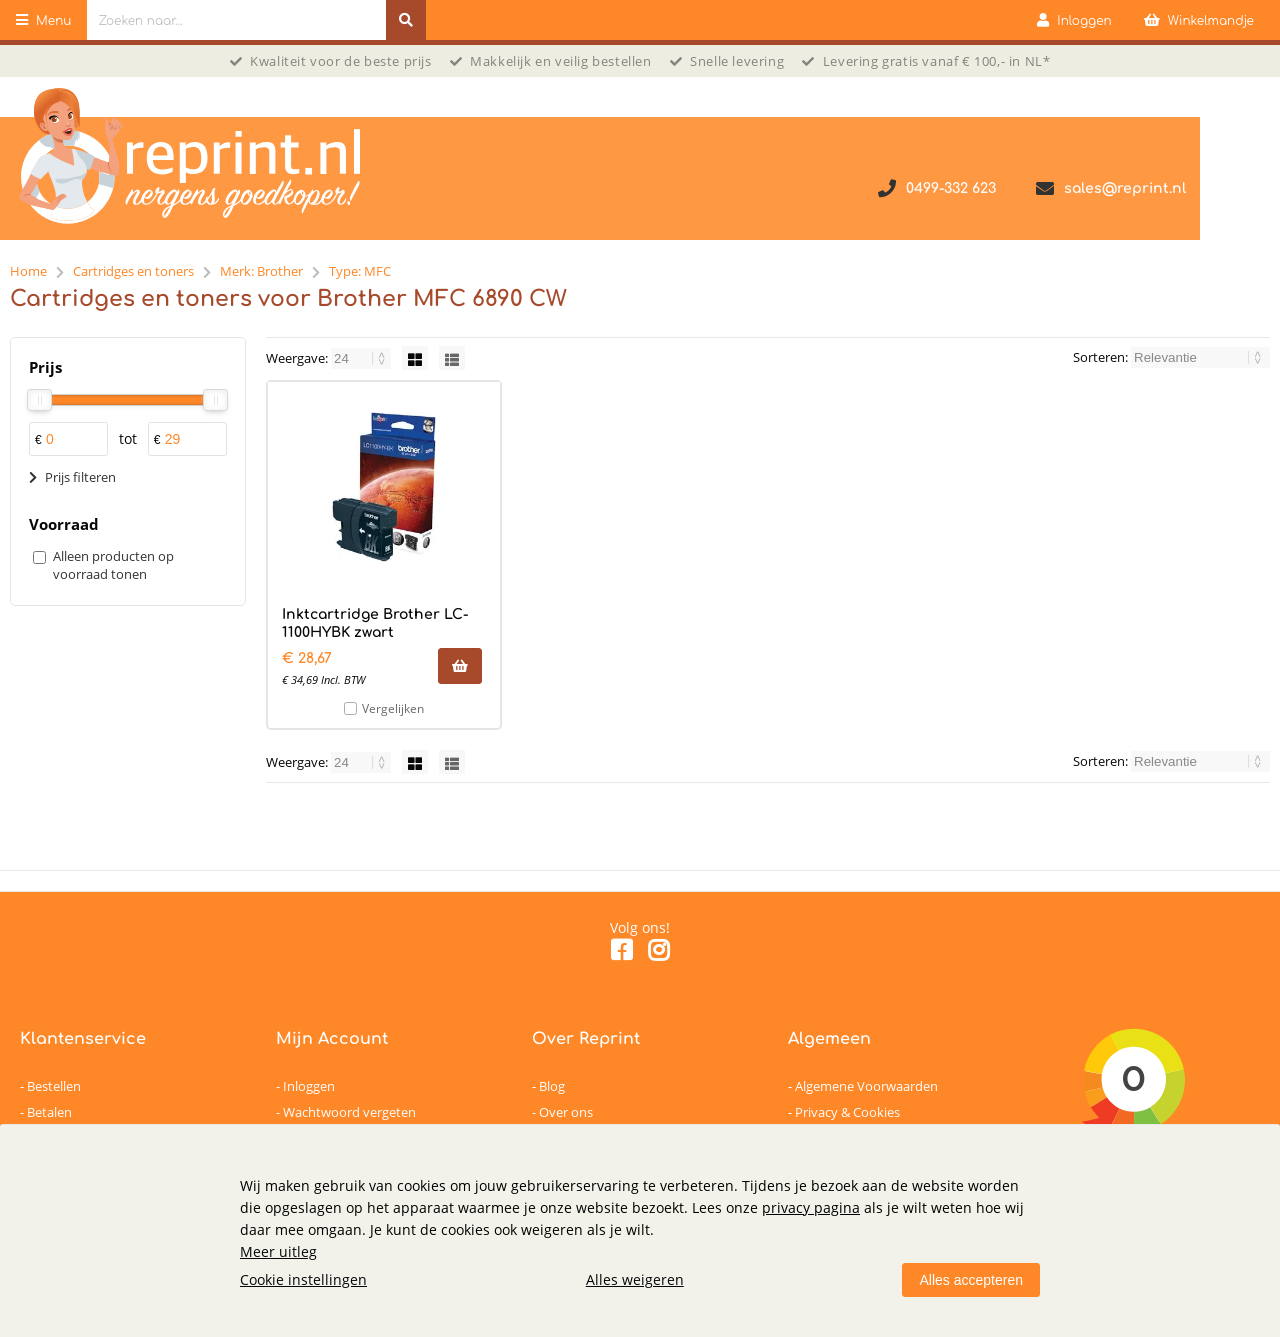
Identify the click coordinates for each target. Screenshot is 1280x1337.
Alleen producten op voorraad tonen (113, 565)
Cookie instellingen (303, 1279)
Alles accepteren (971, 1280)
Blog (552, 1086)
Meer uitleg (278, 1251)
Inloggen (309, 1086)
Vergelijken (393, 708)
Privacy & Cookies (847, 1112)
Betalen (49, 1112)
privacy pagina (811, 1207)
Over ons (566, 1112)
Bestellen (54, 1086)
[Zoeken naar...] (406, 20)
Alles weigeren (635, 1279)
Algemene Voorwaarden (866, 1086)
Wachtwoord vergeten (349, 1112)
